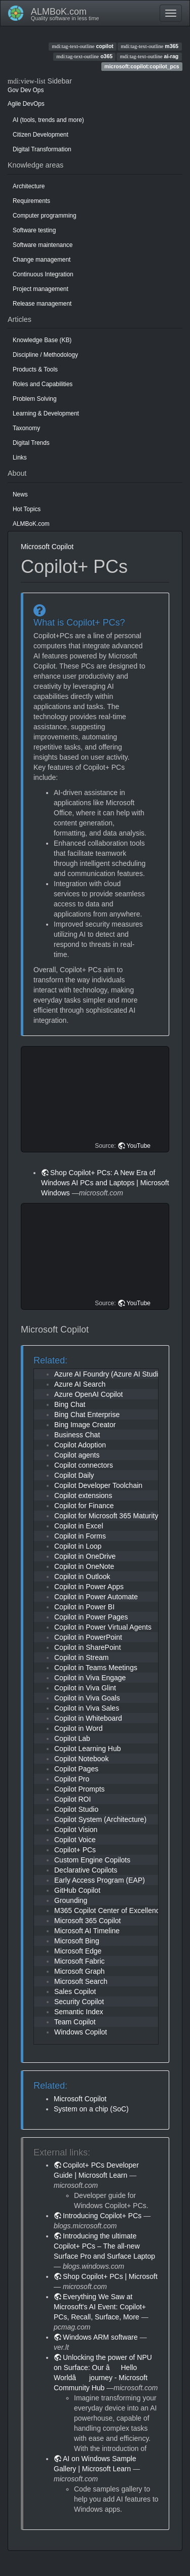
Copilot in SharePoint (87, 1647)
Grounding (70, 1900)
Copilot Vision (75, 1829)
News (20, 494)
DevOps (34, 103)
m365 (149, 46)
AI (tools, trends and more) (48, 119)
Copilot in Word (78, 1728)
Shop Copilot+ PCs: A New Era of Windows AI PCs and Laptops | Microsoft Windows (105, 1183)
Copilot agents (77, 1455)
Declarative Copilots (86, 1870)
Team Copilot (75, 2022)
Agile (14, 103)
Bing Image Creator (85, 1425)
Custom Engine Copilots (92, 1860)
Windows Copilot (80, 2032)
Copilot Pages (76, 1769)
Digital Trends (31, 442)
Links (20, 457)
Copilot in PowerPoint (88, 1637)
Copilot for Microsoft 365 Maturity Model (116, 1516)
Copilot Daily (74, 1475)
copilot (82, 46)
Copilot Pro (71, 1779)
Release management (42, 303)
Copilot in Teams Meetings (95, 1668)
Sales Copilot (75, 1991)
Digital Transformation (42, 149)
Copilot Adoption (80, 1445)
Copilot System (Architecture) (100, 1819)
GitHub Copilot (77, 1890)
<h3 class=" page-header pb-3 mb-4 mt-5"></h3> (96, 1099)
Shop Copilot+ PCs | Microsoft (110, 2276)
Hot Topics (27, 509)
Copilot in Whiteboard (88, 1718)
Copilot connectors (83, 1465)
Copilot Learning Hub (87, 1748)
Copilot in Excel (78, 1526)
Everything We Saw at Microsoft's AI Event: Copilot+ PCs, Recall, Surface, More (100, 2307)
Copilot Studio (76, 1809)
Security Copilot (79, 2002)
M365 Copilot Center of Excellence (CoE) (119, 1910)
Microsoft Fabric (79, 1961)
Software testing (34, 230)
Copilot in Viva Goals (87, 1698)
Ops (38, 90)
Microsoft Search (80, 1981)
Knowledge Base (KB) (42, 340)
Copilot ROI (72, 1799)
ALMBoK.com (31, 523)
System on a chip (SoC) (91, 2109)
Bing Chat (69, 1404)
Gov (13, 90)
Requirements (31, 200)
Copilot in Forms (80, 1536)
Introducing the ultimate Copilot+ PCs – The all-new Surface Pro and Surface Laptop (104, 2246)
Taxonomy (26, 428)
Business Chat (77, 1435)
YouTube (138, 1145)
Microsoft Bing (76, 1941)
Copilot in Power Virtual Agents (102, 1627)
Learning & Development (46, 413)
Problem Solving (35, 398)
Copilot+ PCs (75, 1850)
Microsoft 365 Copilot (87, 1921)
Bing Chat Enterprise (87, 1414)
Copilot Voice (75, 1840)
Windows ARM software (100, 2337)
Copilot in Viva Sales (86, 1708)
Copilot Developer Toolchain (98, 1485)
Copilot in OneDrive (85, 1556)
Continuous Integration (43, 274)
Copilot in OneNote (84, 1566)
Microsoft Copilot (47, 547)
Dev (25, 90)
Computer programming (45, 215)
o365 (84, 56)
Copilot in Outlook (82, 1576)
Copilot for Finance (84, 1506)
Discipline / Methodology (45, 354)
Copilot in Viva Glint (85, 1688)
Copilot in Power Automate (96, 1597)
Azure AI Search (79, 1384)
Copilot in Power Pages (91, 1617)
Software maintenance (42, 244)
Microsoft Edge (77, 1951)
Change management (41, 259)
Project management (40, 289)
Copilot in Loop (77, 1546)
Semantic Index (78, 2012)
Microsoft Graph (79, 1971)
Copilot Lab (72, 1738)
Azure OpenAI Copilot (88, 1394)
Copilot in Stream (81, 1657)
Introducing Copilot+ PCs (102, 2216)
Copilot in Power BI (84, 1607)
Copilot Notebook (81, 1759)
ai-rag (149, 56)
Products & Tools (35, 369)
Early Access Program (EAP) (99, 1880)
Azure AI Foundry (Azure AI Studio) (109, 1374)
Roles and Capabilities (42, 384)
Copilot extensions (83, 1495)
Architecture (29, 186)
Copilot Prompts (79, 1789)
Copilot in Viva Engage (90, 1678)
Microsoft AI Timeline (87, 1931)
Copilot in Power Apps (89, 1587)
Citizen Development (40, 134)
